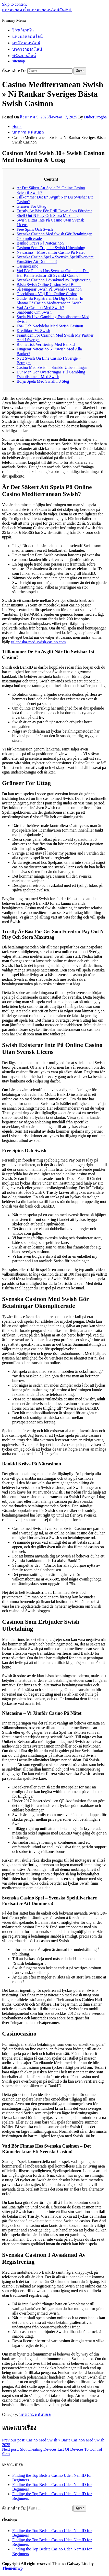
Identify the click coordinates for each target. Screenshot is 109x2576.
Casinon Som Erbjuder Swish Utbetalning (51, 248)
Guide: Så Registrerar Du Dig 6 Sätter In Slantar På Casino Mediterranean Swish (50, 300)
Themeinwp (12, 2568)
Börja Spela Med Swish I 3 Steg (43, 381)
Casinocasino (27, 266)
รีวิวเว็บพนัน (23, 30)
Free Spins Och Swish (35, 229)
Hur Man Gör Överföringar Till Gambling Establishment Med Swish (51, 374)
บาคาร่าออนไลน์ (27, 49)
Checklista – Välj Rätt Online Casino (47, 294)
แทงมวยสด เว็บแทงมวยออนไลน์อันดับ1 (37, 10)
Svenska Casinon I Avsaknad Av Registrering (54, 280)
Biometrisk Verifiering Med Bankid (46, 344)
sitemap (18, 61)
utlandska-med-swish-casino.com (38, 642)
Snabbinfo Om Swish (34, 312)
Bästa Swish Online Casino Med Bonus (49, 284)
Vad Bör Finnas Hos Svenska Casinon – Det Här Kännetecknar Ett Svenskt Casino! (53, 273)
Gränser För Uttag (31, 206)
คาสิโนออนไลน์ (26, 43)
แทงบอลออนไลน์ (27, 36)
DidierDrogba (95, 117)
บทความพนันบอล (35, 2414)
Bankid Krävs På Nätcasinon (40, 243)
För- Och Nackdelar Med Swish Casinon (50, 326)
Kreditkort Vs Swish (33, 330)
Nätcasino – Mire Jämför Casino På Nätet (51, 252)
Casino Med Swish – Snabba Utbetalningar (52, 367)
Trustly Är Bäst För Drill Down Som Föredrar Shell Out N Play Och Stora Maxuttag (54, 213)
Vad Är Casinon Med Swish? (40, 307)
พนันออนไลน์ (24, 55)
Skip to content (14, 4)
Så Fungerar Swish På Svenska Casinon (49, 289)
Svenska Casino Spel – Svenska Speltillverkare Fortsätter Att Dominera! (55, 259)
